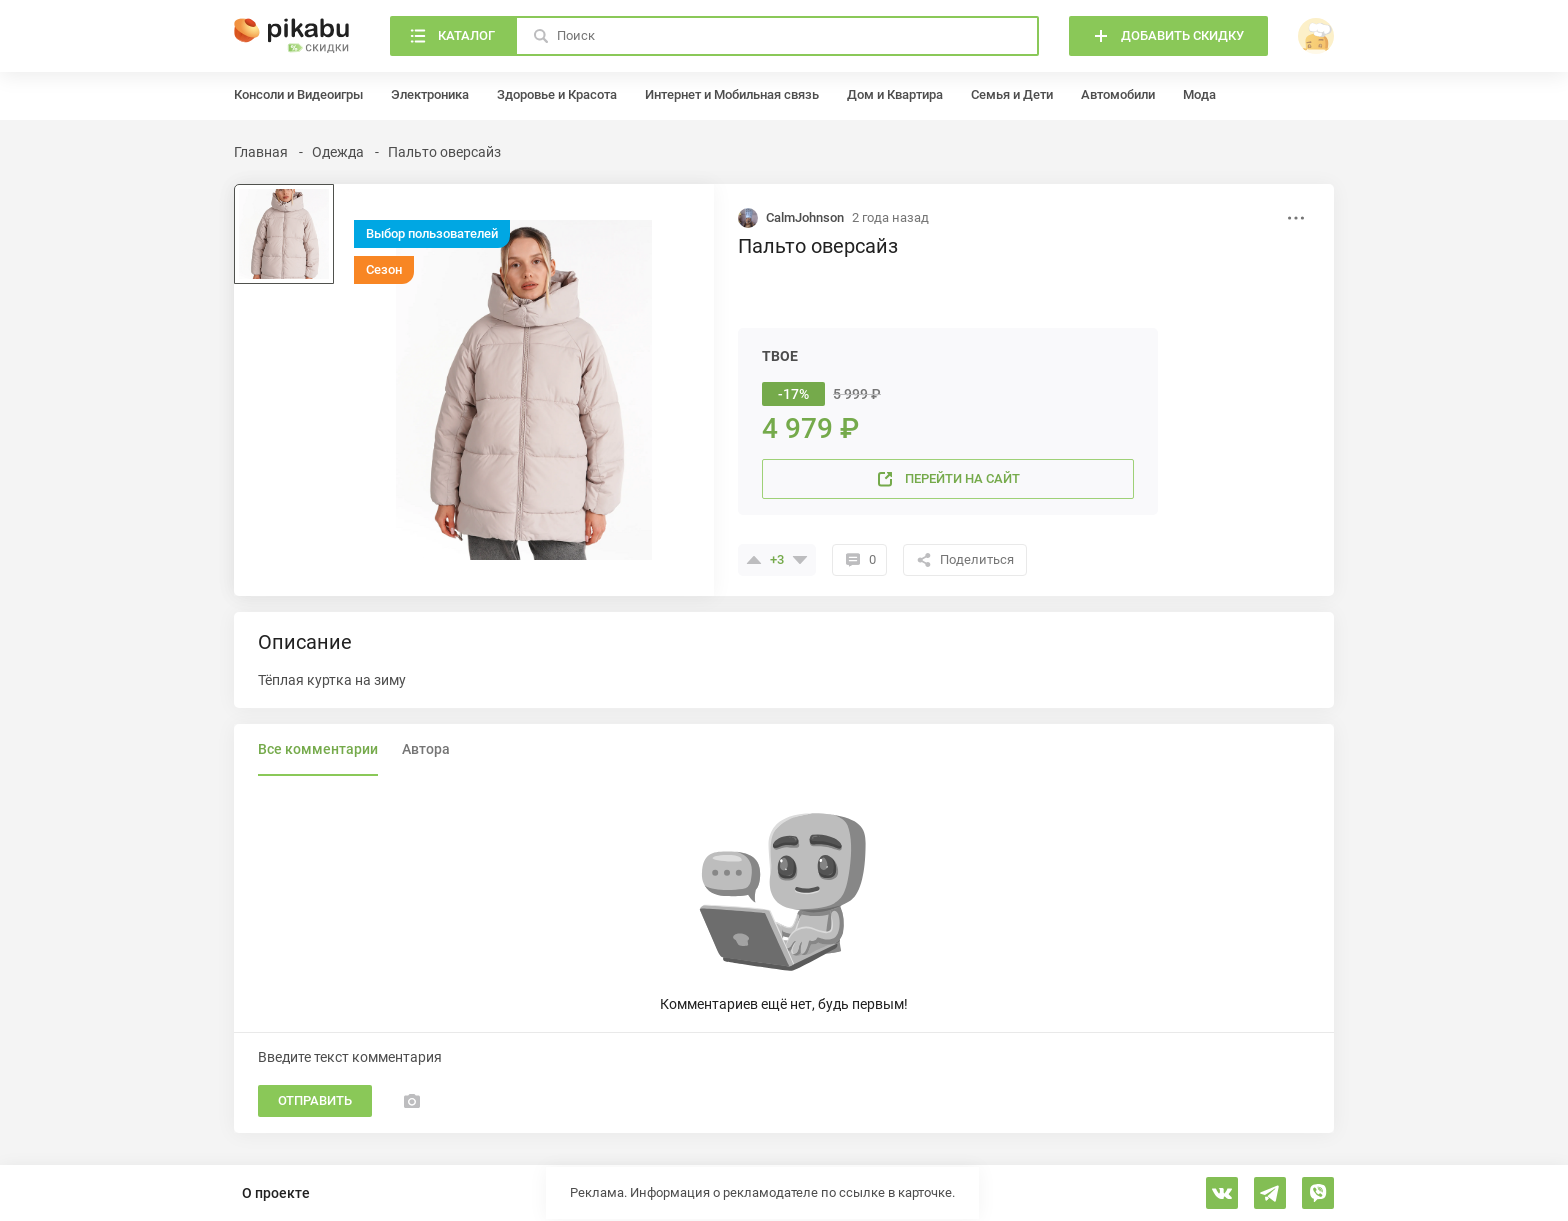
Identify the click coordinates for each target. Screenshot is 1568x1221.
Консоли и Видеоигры (298, 94)
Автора (426, 749)
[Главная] (292, 36)
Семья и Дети (1012, 94)
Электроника (430, 94)
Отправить (315, 1100)
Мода (1199, 94)
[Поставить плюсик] (754, 560)
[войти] (1316, 36)
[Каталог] (452, 36)
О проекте (276, 1193)
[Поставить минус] (800, 560)
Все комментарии (318, 749)
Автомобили (1118, 94)
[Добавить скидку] (1168, 36)
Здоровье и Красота (557, 94)
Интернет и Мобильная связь (732, 94)
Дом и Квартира (895, 94)
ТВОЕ (780, 356)
